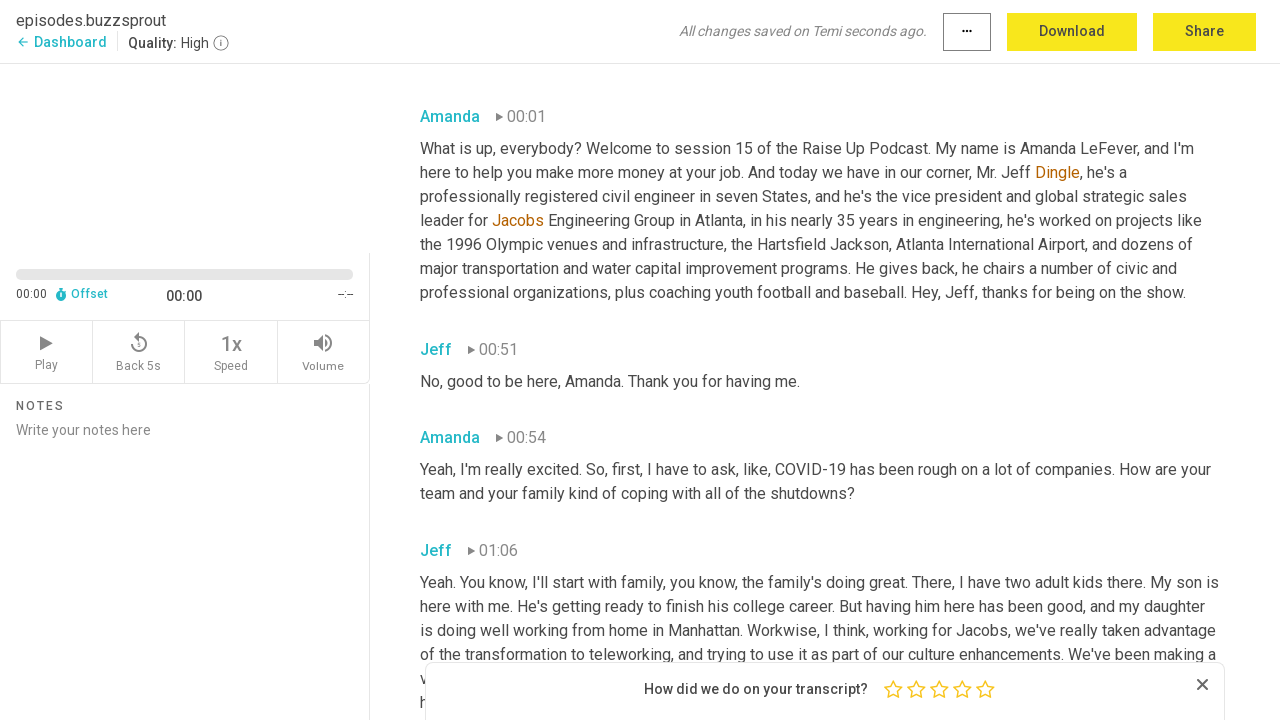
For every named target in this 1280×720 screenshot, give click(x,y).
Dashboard (61, 42)
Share (1204, 31)
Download (1072, 31)
